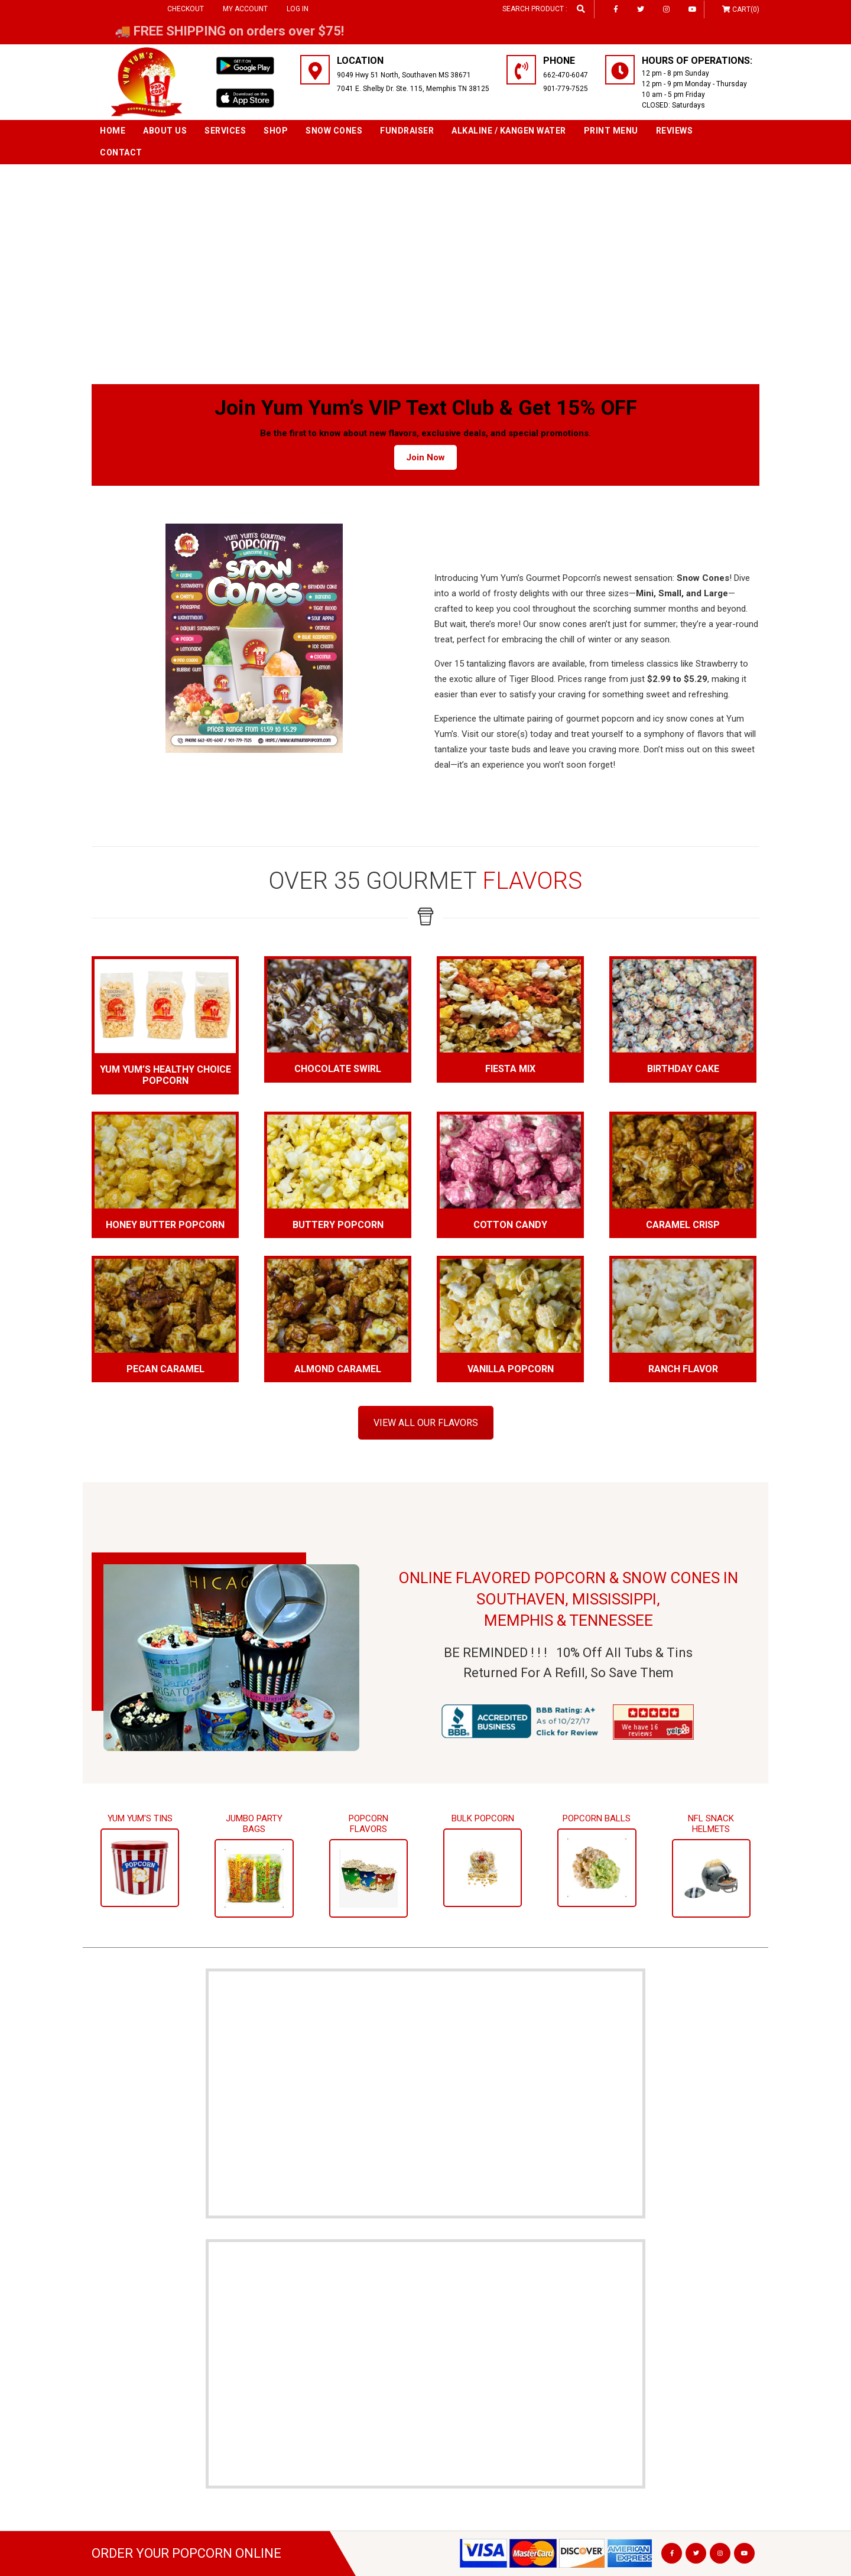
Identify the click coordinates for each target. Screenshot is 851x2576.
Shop (276, 130)
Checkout (185, 9)
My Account (245, 9)
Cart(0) (745, 9)
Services (225, 130)
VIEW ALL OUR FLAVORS (425, 1422)
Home (112, 130)
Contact (121, 152)
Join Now (425, 457)
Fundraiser (407, 130)
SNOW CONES (334, 130)
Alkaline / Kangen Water (509, 130)
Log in (297, 9)
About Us (165, 130)
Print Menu (611, 130)
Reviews (674, 130)
